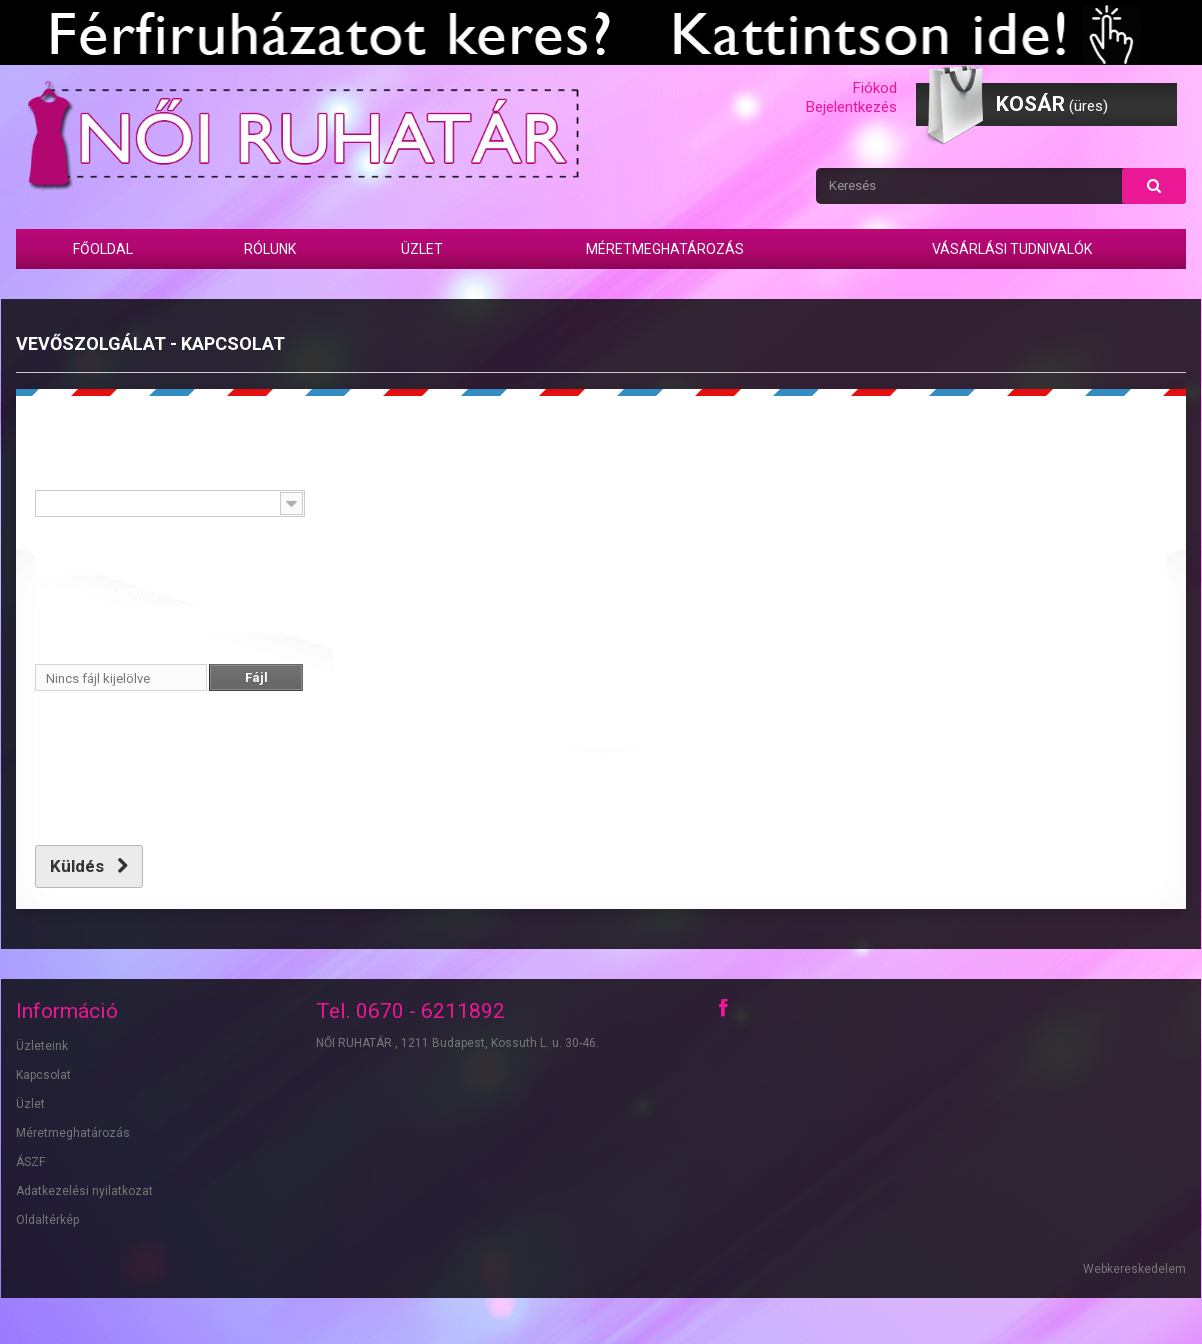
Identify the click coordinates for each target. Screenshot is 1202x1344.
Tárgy (50, 475)
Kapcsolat (43, 1075)
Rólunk (270, 249)
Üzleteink (42, 1046)
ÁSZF (30, 1162)
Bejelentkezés (851, 107)
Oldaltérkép (47, 1220)
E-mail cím (64, 533)
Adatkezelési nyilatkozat (84, 1191)
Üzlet (422, 249)
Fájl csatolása (73, 649)
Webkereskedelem (1134, 1269)
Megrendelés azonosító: (106, 591)
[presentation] (187, 793)
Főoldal (103, 249)
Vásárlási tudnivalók (1012, 249)
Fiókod (875, 88)
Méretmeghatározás (665, 249)
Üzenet (354, 475)
